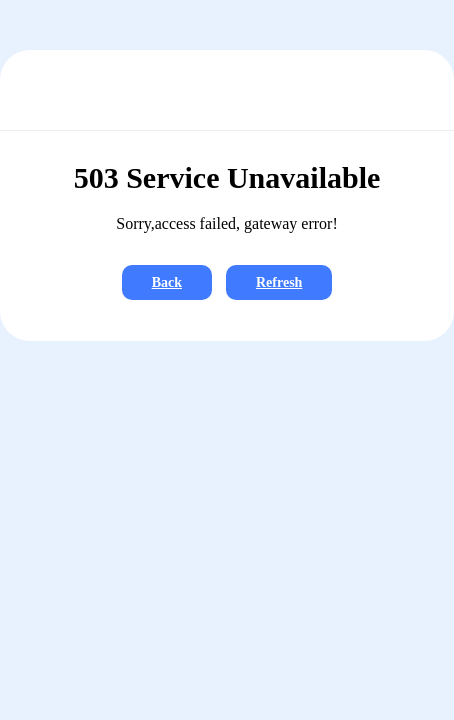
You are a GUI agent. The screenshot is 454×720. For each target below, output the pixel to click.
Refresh (279, 282)
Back (167, 282)
